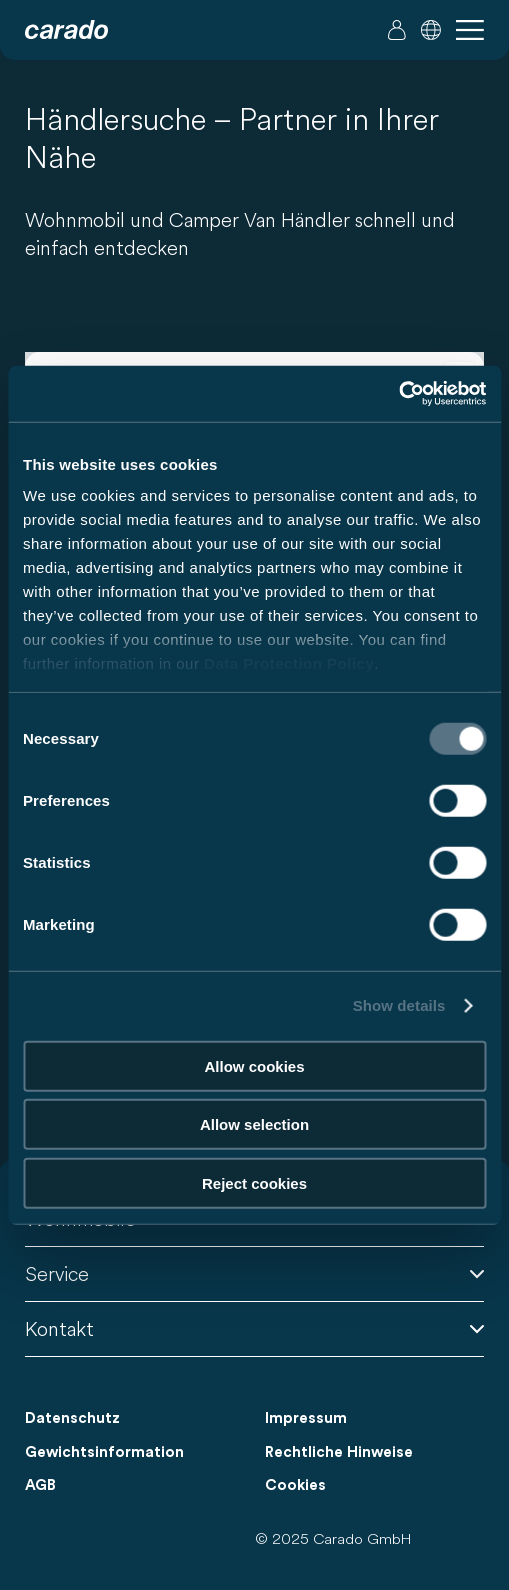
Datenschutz (72, 1418)
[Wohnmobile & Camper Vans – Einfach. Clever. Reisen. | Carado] (66, 30)
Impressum (306, 1418)
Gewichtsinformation (104, 1452)
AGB (40, 1485)
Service (254, 1273)
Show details (399, 1005)
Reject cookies (254, 1182)
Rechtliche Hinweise (339, 1452)
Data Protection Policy (289, 663)
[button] (431, 30)
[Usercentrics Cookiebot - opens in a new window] (398, 394)
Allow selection (254, 1124)
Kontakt (254, 1328)
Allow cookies (254, 1065)
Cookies (295, 1485)
